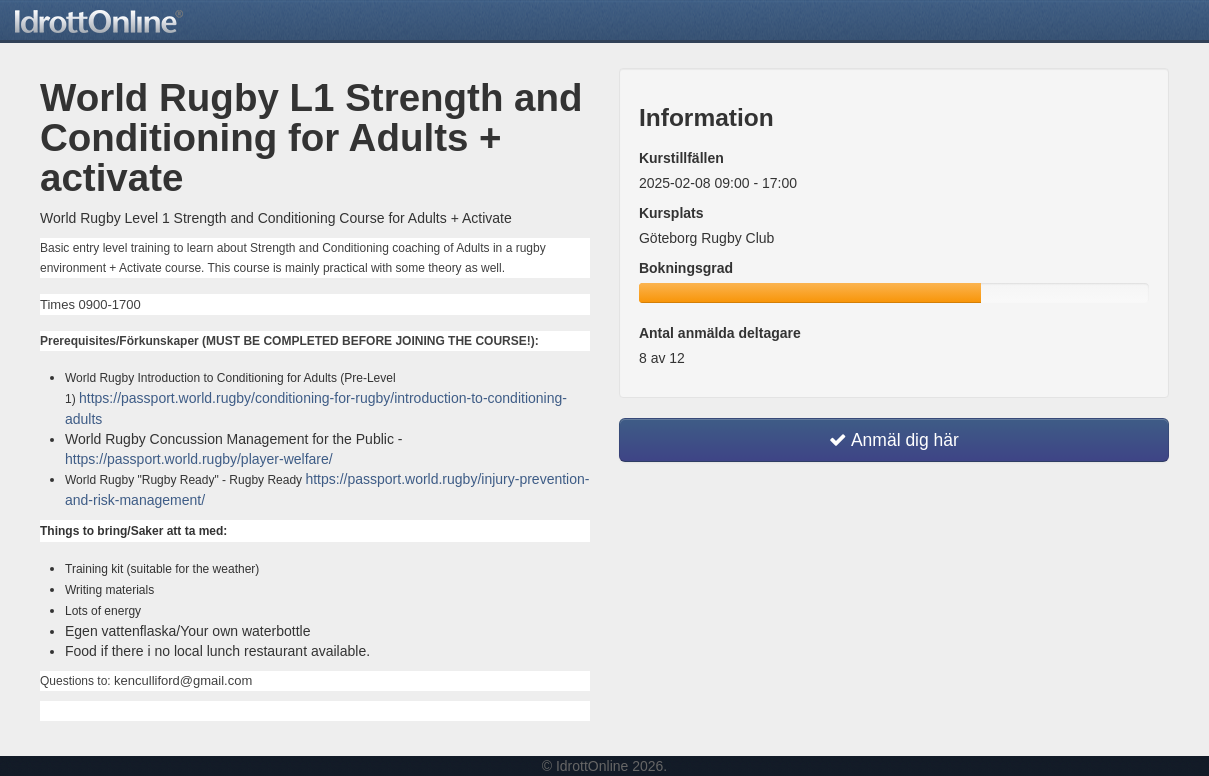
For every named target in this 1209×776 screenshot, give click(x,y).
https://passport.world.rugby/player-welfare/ (199, 459)
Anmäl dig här (894, 440)
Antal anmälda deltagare (720, 333)
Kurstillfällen (681, 158)
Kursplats (671, 213)
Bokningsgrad (686, 268)
